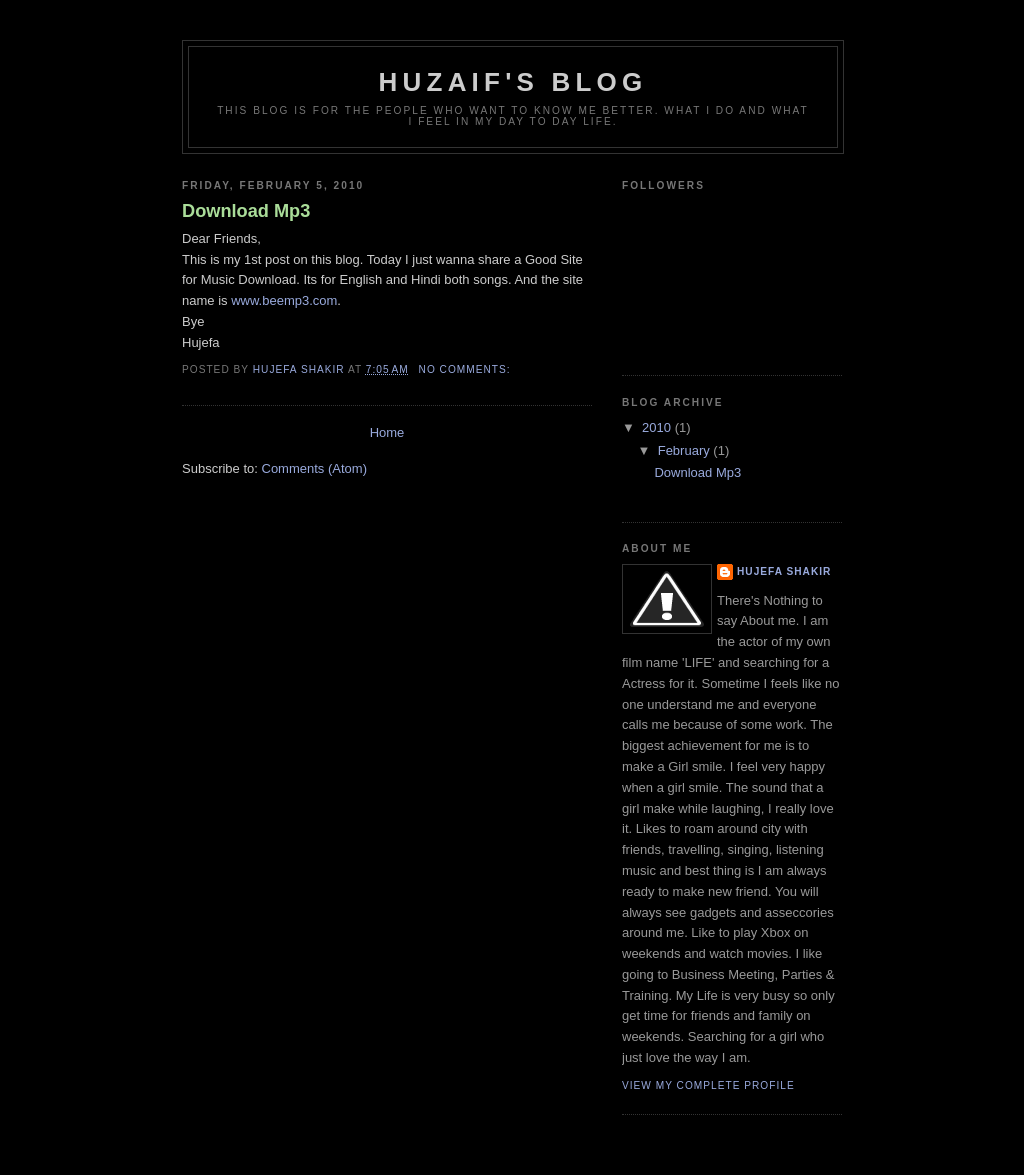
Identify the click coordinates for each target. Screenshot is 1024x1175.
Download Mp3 (246, 211)
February (686, 450)
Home (387, 432)
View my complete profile (708, 1085)
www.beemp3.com (284, 300)
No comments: (467, 369)
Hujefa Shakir (784, 571)
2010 (658, 427)
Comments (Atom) (314, 468)
